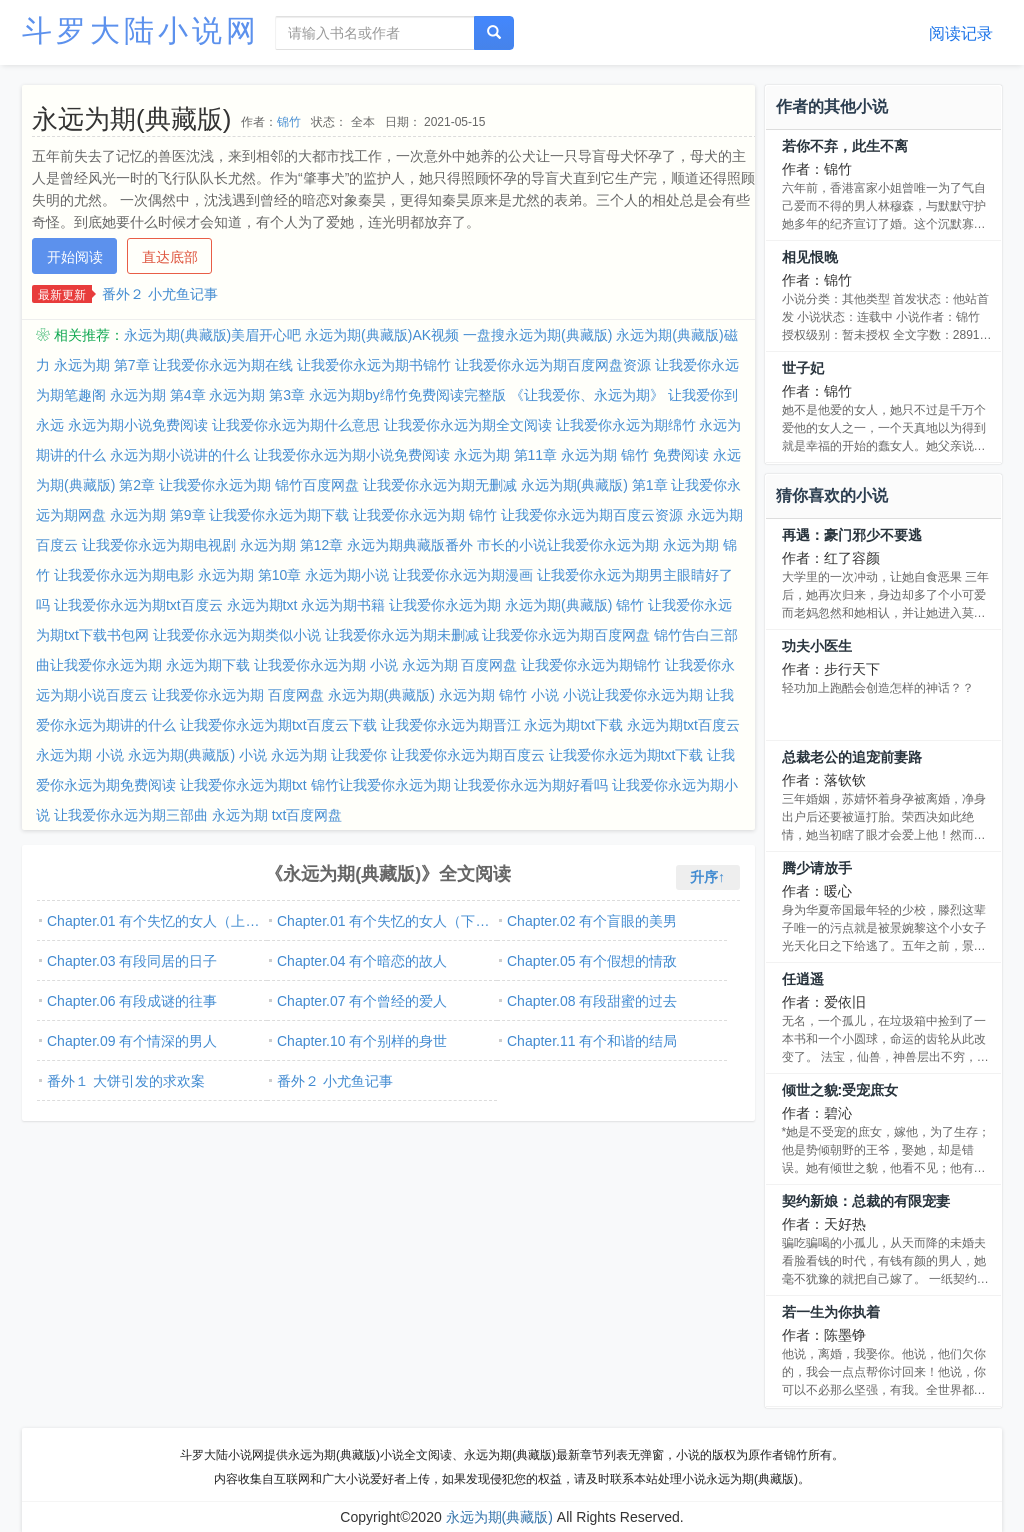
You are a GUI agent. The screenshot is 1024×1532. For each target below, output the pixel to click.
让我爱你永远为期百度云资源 (592, 515)
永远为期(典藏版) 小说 (197, 755)
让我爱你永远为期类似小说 (237, 635)
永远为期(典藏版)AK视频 (382, 335)
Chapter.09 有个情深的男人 (132, 1041)
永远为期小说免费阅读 (138, 425)
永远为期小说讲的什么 (180, 455)
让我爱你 (359, 755)
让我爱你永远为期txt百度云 (138, 605)
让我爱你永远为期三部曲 (131, 815)
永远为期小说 (347, 575)
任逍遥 (803, 979)
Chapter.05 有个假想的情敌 (592, 961)
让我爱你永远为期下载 (279, 515)
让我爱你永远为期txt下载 (626, 755)
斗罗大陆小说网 (141, 30)
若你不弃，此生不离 (845, 146)
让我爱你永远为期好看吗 (531, 785)
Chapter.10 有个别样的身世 (362, 1041)
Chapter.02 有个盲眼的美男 (592, 921)
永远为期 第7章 (102, 365)
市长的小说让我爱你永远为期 (568, 545)
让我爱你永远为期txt (243, 785)
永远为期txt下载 (573, 725)
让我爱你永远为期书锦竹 (374, 365)
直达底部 (170, 257)
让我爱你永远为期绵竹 (626, 425)
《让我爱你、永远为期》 (587, 395)
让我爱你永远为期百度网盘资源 (553, 365)
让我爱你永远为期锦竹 (591, 665)
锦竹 (289, 122)
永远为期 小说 (80, 755)
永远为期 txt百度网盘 (277, 815)
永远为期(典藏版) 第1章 (594, 485)
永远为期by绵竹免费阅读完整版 (407, 395)
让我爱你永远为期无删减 (440, 485)
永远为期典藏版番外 (410, 545)
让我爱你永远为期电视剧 (159, 545)
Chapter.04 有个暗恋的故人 (362, 961)
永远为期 (299, 755)
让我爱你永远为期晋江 (451, 725)
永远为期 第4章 (158, 395)
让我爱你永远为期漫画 (463, 575)
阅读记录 (961, 33)
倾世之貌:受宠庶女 (840, 1090)
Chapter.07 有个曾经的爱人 (362, 1001)
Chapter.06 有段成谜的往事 (132, 1001)
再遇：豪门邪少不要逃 (852, 535)
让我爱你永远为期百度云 (468, 755)
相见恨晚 (810, 257)
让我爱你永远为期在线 (223, 365)
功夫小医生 (817, 646)
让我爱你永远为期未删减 (402, 635)
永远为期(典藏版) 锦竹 (574, 605)
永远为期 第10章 (249, 575)
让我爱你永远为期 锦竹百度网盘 (259, 485)
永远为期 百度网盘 (460, 665)
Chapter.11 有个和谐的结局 (592, 1041)
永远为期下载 (208, 665)
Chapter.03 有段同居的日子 (132, 961)
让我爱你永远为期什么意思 (296, 425)
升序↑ (707, 877)
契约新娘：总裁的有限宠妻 (866, 1201)
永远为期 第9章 (158, 515)
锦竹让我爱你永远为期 (381, 785)
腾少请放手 (817, 868)
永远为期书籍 (343, 605)
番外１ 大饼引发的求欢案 (126, 1081)
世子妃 (803, 368)
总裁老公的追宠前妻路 (852, 757)
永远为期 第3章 (257, 395)
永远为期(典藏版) (381, 695)
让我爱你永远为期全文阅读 (468, 425)
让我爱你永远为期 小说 (326, 665)
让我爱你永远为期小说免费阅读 (352, 455)
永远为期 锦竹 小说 (499, 695)
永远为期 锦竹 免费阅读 (635, 455)
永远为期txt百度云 (683, 725)
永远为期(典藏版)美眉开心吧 (212, 335)
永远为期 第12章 (291, 545)
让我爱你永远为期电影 (124, 575)
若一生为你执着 (831, 1312)
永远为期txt (262, 605)
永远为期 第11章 (505, 455)
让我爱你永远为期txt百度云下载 (278, 725)
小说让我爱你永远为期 (633, 695)
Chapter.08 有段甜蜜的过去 (592, 1001)
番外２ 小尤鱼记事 (160, 294)
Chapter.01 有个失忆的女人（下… (383, 921)
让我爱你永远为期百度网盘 (566, 635)
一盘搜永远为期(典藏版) (537, 335)
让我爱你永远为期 (445, 605)
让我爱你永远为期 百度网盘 (238, 695)
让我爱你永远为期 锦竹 (425, 515)
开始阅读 (75, 257)
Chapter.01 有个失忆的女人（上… (153, 921)
